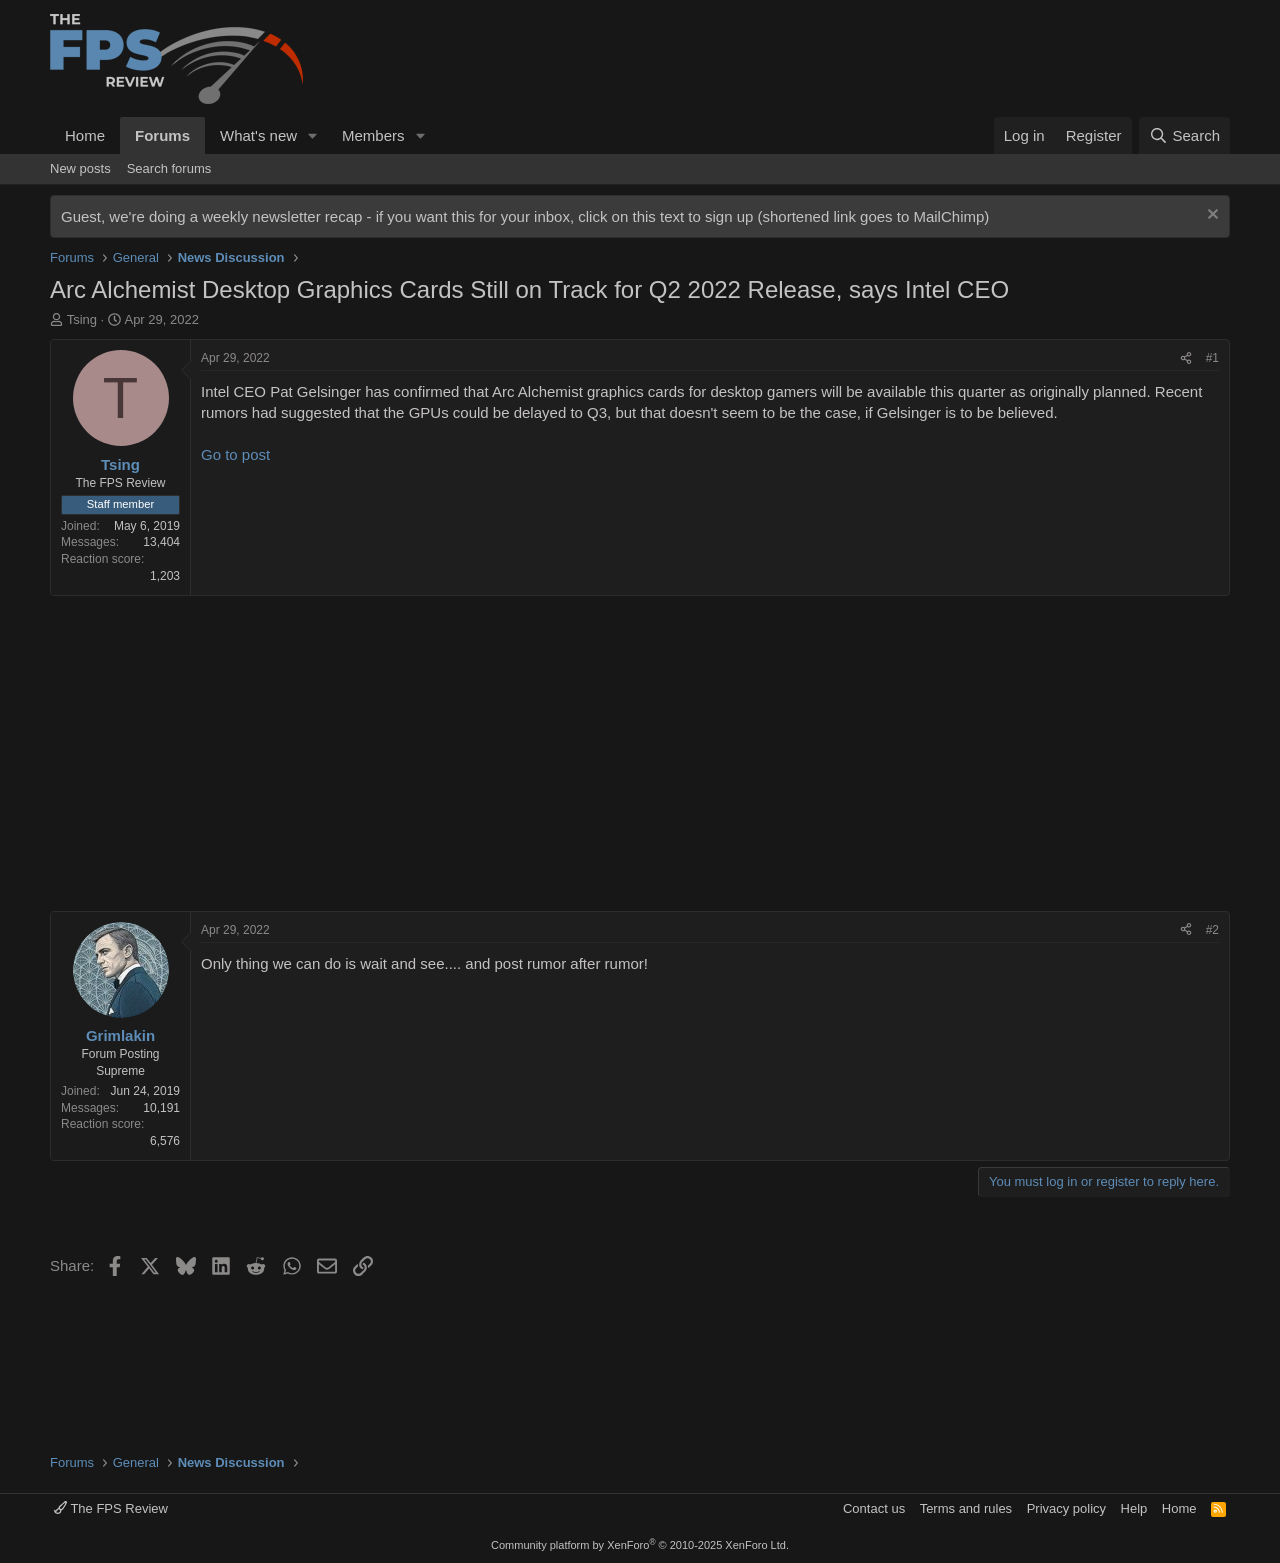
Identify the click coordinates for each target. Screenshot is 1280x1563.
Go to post (235, 454)
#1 (1212, 358)
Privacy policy (1066, 1508)
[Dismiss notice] (1210, 216)
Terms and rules (966, 1508)
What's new (258, 135)
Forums (162, 135)
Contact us (874, 1508)
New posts (80, 168)
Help (1134, 1508)
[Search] (1184, 135)
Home (85, 135)
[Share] (1186, 358)
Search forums (169, 168)
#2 (1212, 930)
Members (373, 135)
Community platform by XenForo (640, 1545)
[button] (313, 135)
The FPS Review (111, 1508)
